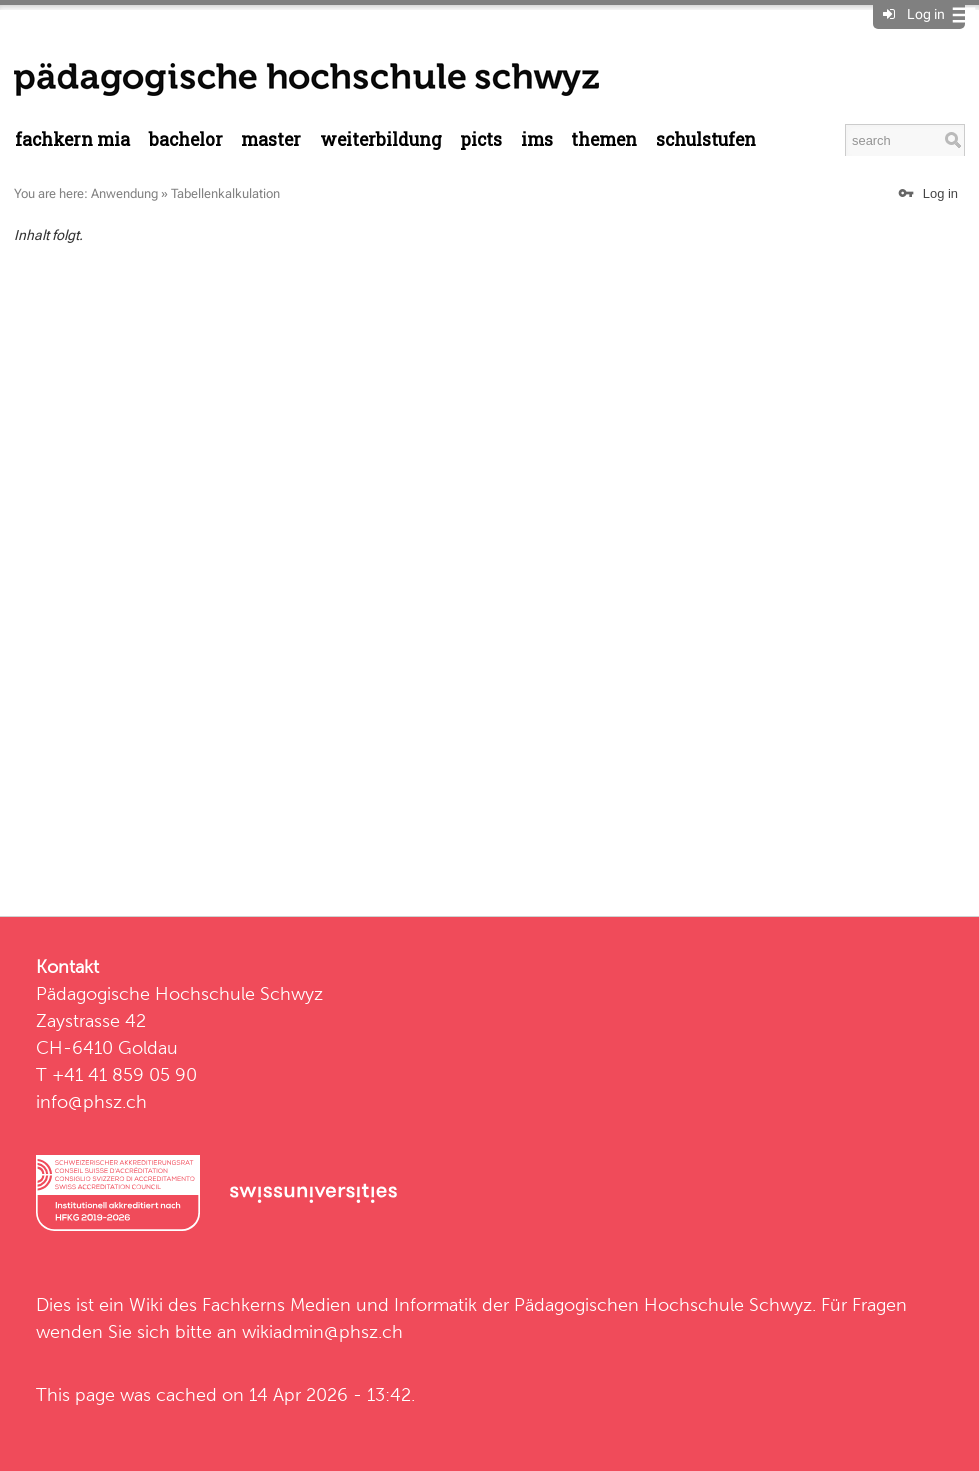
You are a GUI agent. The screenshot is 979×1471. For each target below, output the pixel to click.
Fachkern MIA (72, 139)
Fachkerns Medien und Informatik (339, 1304)
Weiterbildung (381, 139)
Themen (604, 139)
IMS (537, 139)
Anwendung (124, 193)
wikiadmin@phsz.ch (322, 1331)
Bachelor (186, 139)
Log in (926, 14)
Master (271, 139)
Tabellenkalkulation (225, 193)
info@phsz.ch (91, 1101)
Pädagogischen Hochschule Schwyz (663, 1304)
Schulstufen (706, 139)
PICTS (481, 139)
